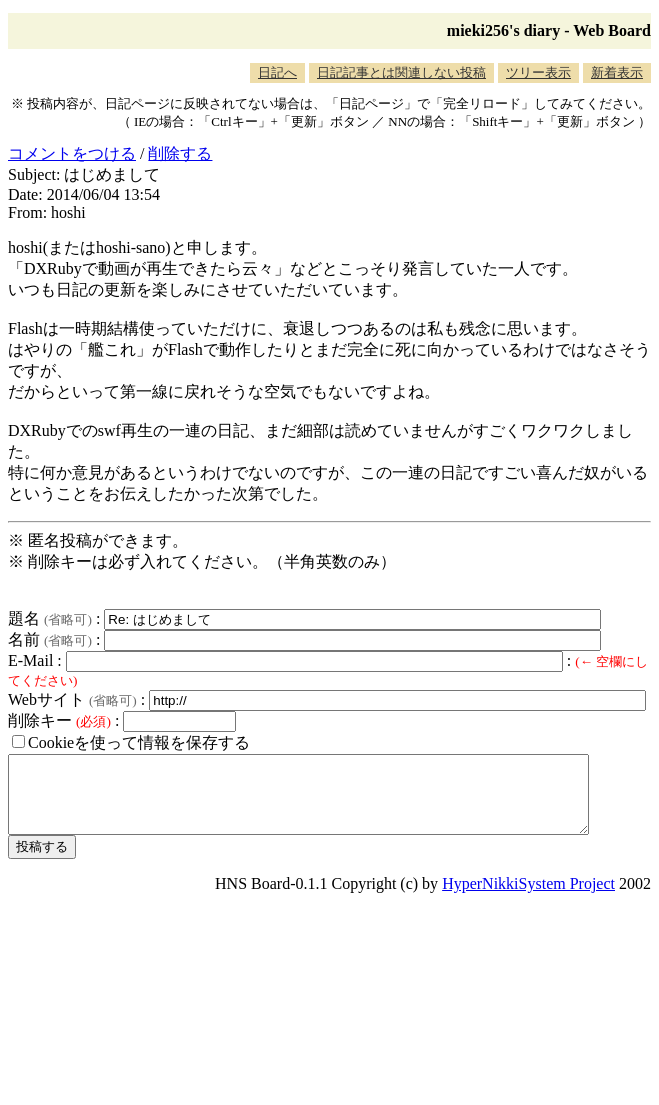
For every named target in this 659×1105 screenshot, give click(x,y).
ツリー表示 (538, 72)
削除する (180, 153)
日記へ (277, 72)
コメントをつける (72, 153)
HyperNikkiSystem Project (528, 898)
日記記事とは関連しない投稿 (401, 72)
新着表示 (617, 72)
